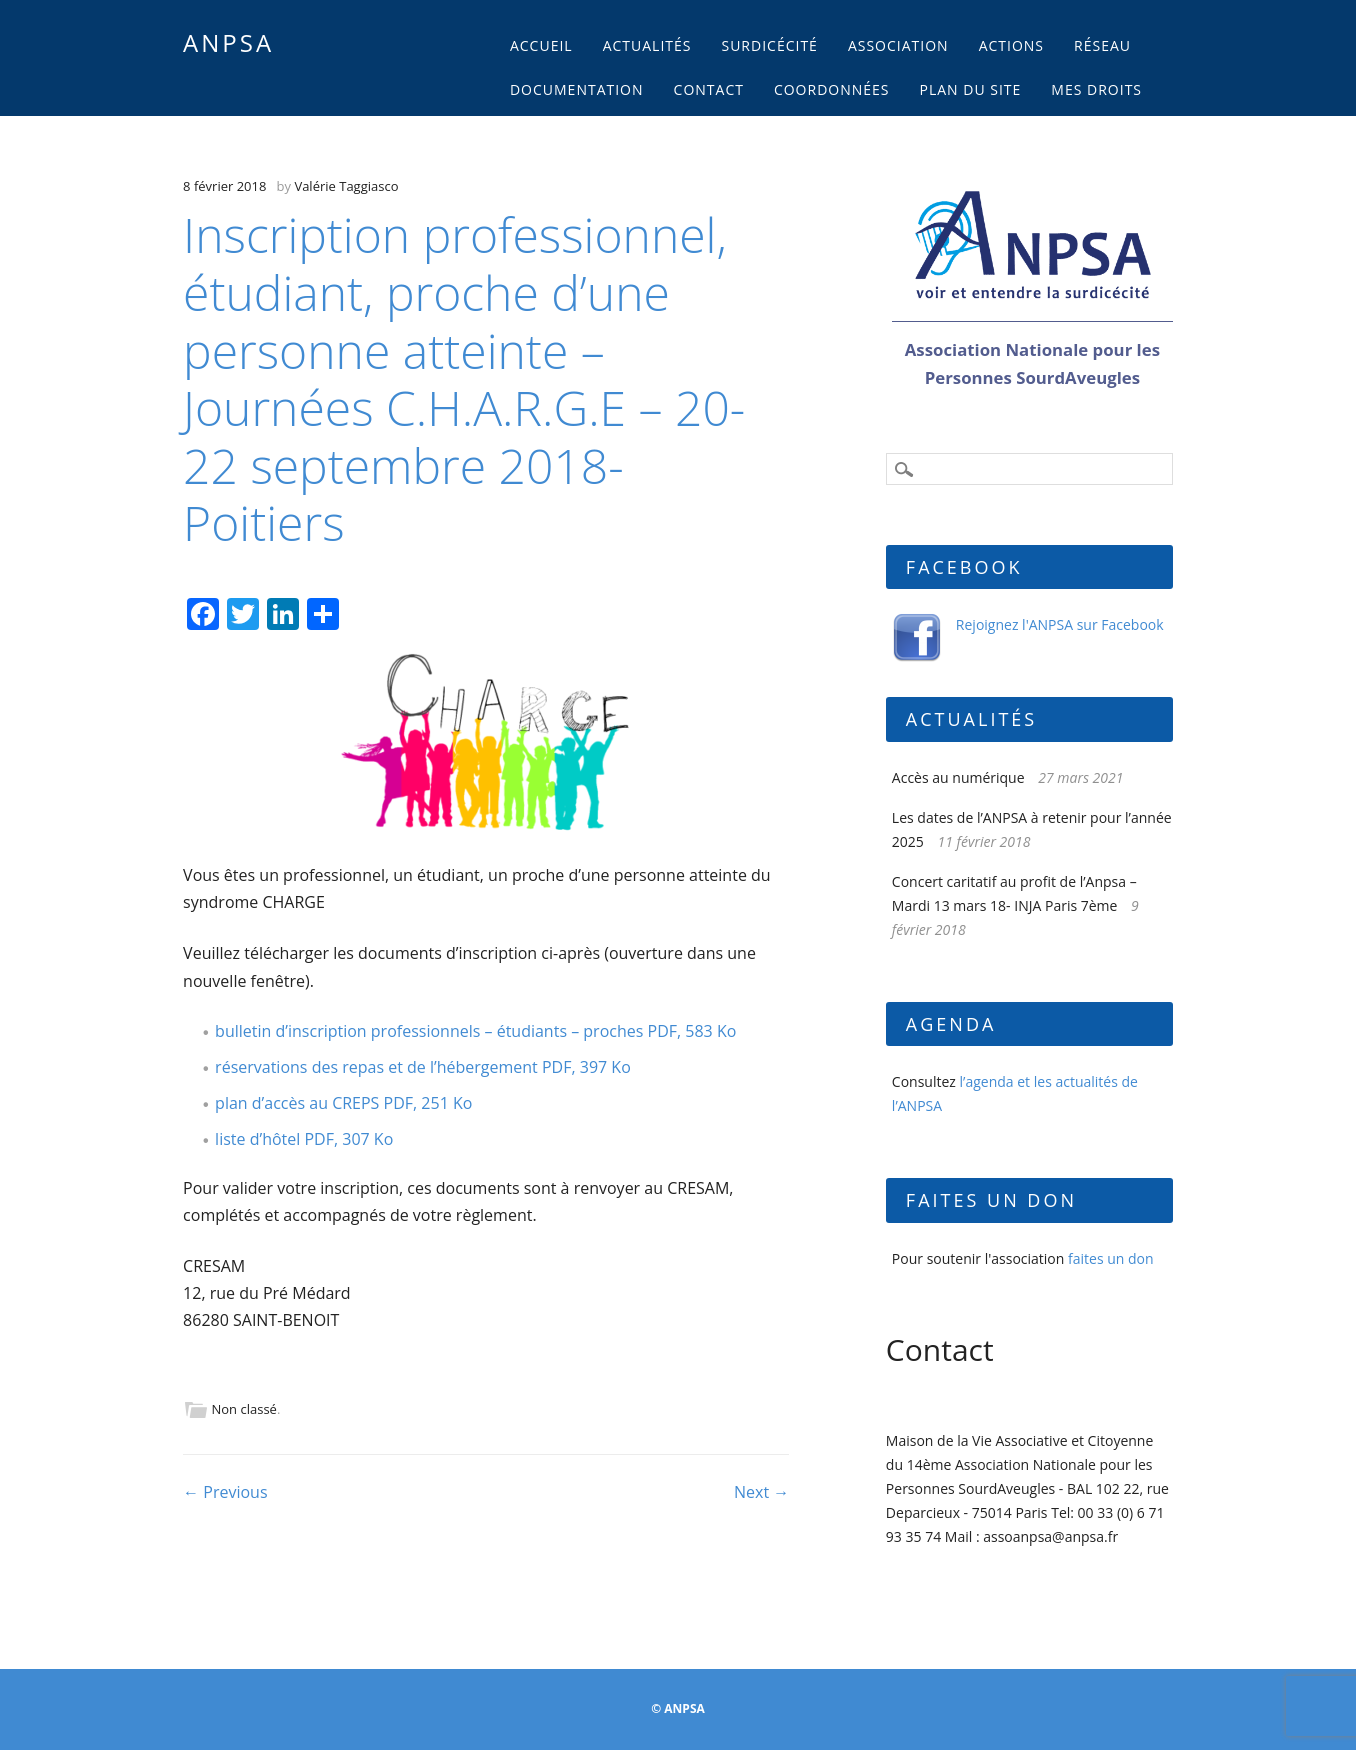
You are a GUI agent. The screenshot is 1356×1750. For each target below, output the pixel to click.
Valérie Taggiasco (346, 186)
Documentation (577, 89)
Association (898, 45)
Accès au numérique (958, 777)
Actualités (647, 45)
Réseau (1102, 45)
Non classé (244, 1409)
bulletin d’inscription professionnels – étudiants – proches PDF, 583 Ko (475, 1031)
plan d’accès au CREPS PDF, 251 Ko (343, 1103)
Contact (709, 89)
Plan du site (971, 89)
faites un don (1111, 1258)
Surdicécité (769, 45)
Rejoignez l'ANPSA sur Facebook (1060, 624)
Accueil (541, 45)
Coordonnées (832, 89)
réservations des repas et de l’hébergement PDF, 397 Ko (423, 1067)
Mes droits (1096, 89)
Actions (1011, 45)
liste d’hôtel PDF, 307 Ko (304, 1139)
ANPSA (228, 42)
